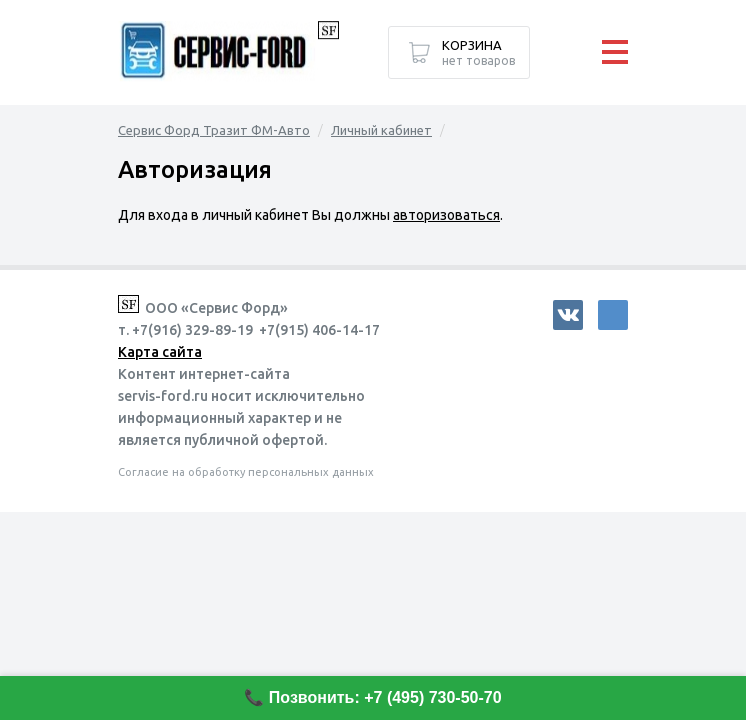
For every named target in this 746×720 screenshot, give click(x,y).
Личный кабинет (381, 130)
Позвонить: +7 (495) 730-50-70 (385, 697)
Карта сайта (160, 352)
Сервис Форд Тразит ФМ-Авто (214, 130)
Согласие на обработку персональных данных (246, 472)
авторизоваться (446, 215)
